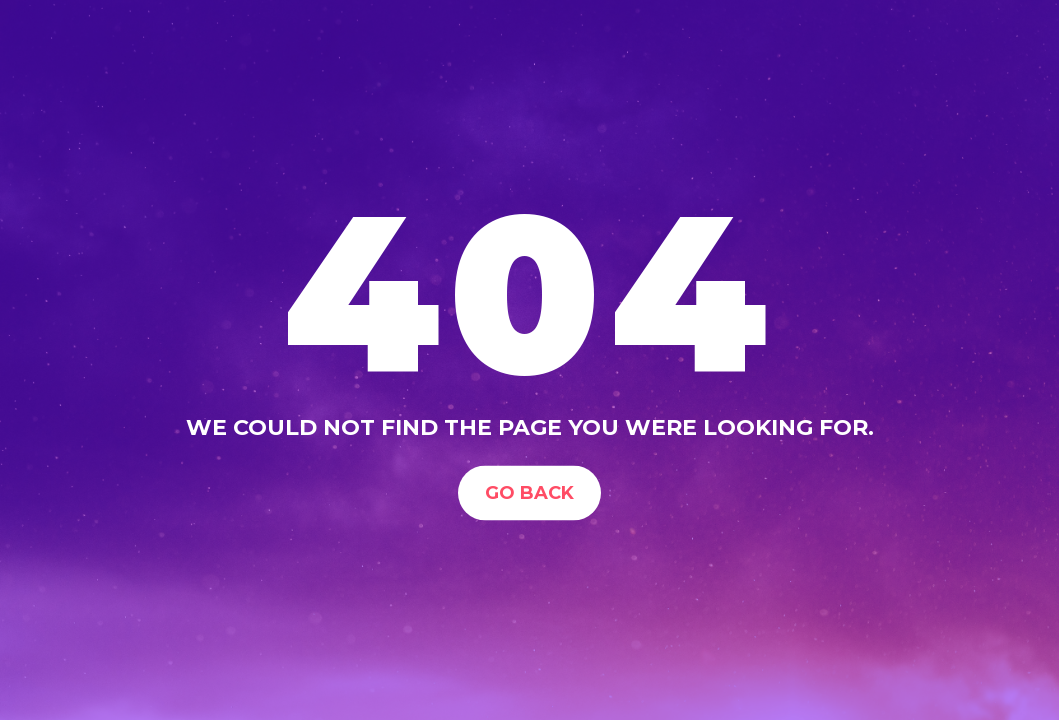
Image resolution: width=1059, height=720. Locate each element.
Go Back (529, 492)
